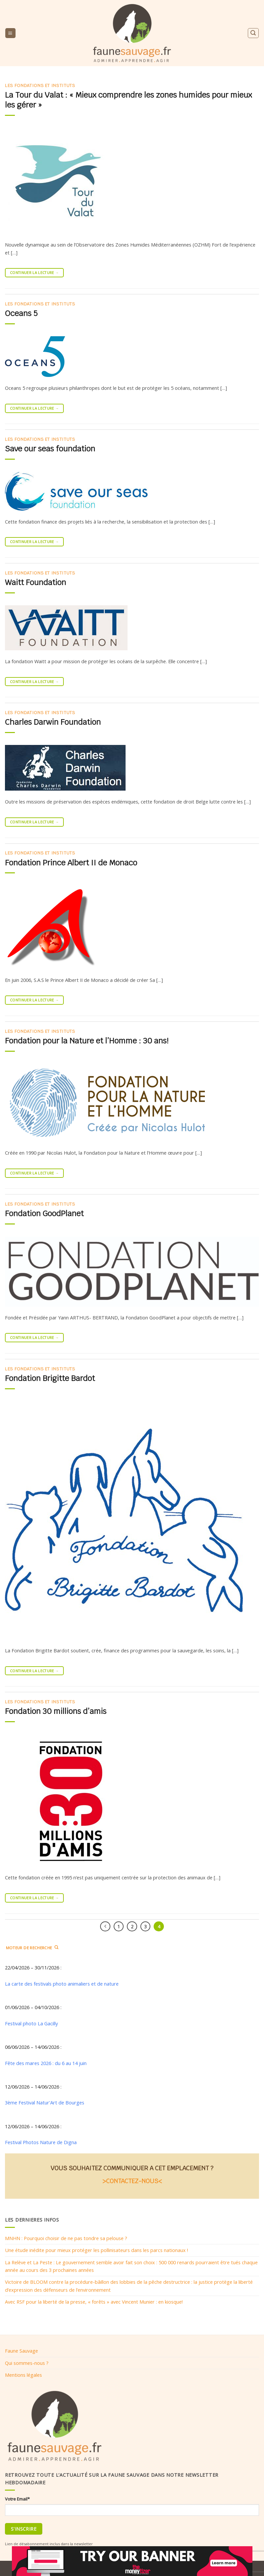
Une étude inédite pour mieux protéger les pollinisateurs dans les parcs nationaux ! (96, 2250)
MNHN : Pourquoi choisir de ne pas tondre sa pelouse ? (66, 2238)
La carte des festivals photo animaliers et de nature (62, 1983)
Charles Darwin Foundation (53, 722)
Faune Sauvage (21, 2350)
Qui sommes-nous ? (27, 2363)
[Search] (253, 33)
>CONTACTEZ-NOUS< (132, 2181)
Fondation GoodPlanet (44, 1214)
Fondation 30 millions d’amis (55, 1711)
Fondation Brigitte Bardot (50, 1378)
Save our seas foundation (50, 449)
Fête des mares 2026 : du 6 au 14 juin (46, 2063)
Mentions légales (23, 2374)
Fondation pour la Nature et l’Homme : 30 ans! (87, 1041)
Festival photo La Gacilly (31, 2023)
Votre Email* (17, 2499)
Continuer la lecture (34, 272)
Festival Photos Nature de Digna (41, 2142)
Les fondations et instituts (40, 85)
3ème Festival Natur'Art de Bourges (44, 2102)
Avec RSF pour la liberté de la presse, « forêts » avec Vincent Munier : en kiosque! (94, 2301)
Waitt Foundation (35, 582)
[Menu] (10, 33)
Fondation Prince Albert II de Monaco (71, 863)
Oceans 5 (21, 313)
